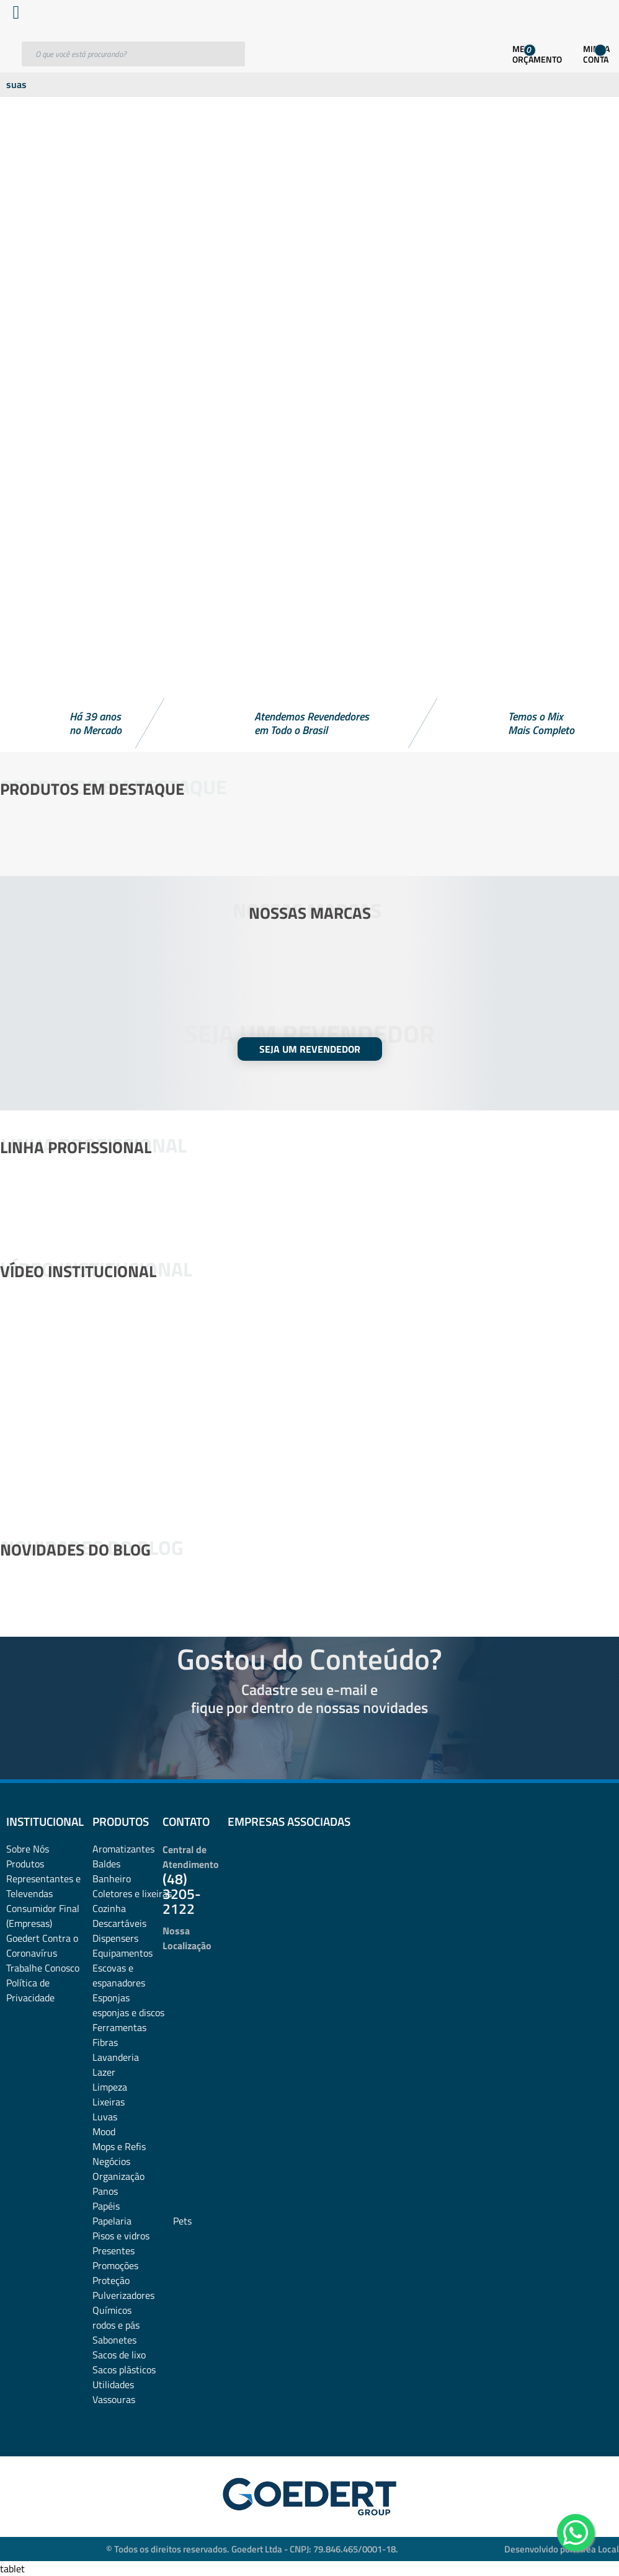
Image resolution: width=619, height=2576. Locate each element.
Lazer (103, 2072)
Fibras (105, 2042)
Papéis (106, 2205)
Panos (105, 2191)
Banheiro (111, 1878)
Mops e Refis (119, 2146)
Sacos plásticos (124, 2369)
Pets (182, 2220)
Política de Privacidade (30, 1990)
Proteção (111, 2280)
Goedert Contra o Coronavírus (42, 1945)
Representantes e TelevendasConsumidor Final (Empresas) (43, 1901)
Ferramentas (119, 2027)
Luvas (104, 2116)
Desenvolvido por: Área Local (561, 2549)
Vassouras (113, 2399)
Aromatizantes (123, 1848)
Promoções (115, 2265)
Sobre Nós (27, 1848)
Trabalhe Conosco (42, 1967)
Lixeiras (108, 2101)
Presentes (113, 2250)
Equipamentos (122, 1952)
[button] (309, 665)
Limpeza (109, 2086)
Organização (118, 2176)
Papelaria (111, 2220)
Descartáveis (119, 1923)
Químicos (111, 2310)
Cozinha (109, 1908)
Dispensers (115, 1938)
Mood (103, 2131)
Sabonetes (114, 2339)
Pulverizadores (123, 2295)
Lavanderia (115, 2057)
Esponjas (111, 1997)
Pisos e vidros (120, 2235)
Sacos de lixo (119, 2354)
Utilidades (113, 2384)
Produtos (25, 1863)
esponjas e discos (128, 2012)
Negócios (111, 2161)
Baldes (106, 1863)
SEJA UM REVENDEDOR (309, 1049)
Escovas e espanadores (118, 1975)
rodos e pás (116, 2324)
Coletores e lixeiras (132, 1893)
